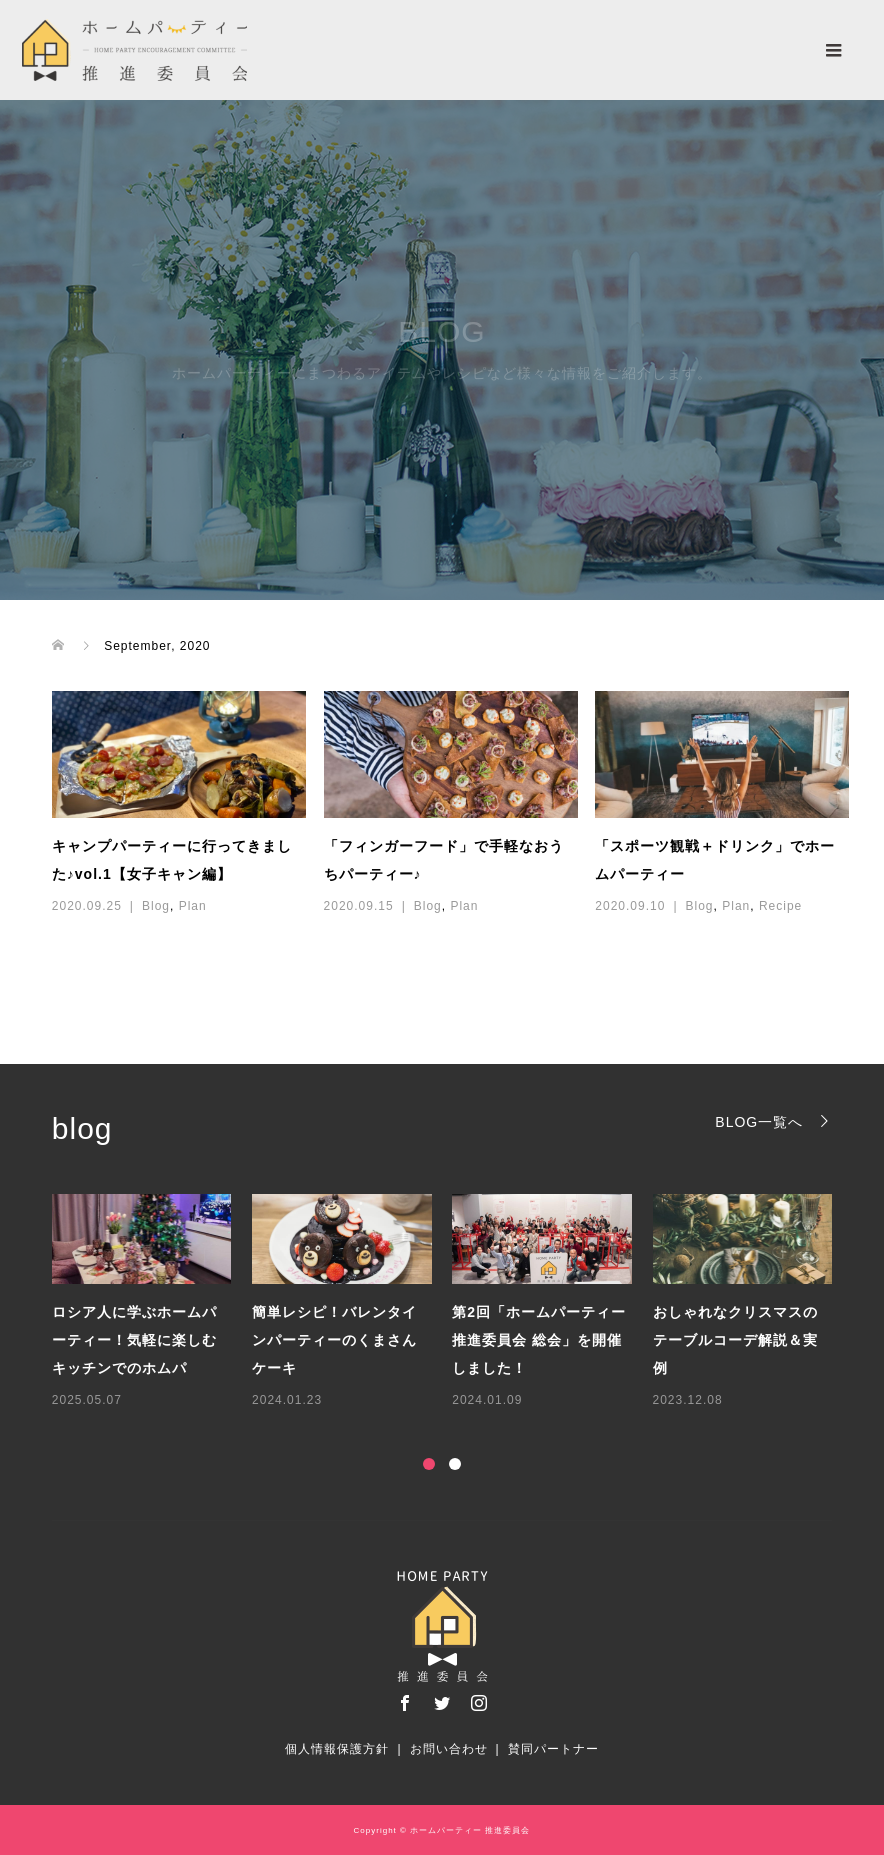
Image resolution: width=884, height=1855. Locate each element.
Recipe (780, 906)
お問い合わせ (449, 1749)
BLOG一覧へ (759, 1121)
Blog (156, 906)
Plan (193, 906)
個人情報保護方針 (337, 1749)
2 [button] (455, 1464)
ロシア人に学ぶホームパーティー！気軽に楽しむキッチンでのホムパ (134, 1340)
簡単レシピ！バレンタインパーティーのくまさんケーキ (334, 1340)
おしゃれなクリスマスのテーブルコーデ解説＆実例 (735, 1340)
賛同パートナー (553, 1749)
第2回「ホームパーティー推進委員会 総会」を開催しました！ (539, 1340)
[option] (452, 1303)
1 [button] (429, 1464)
